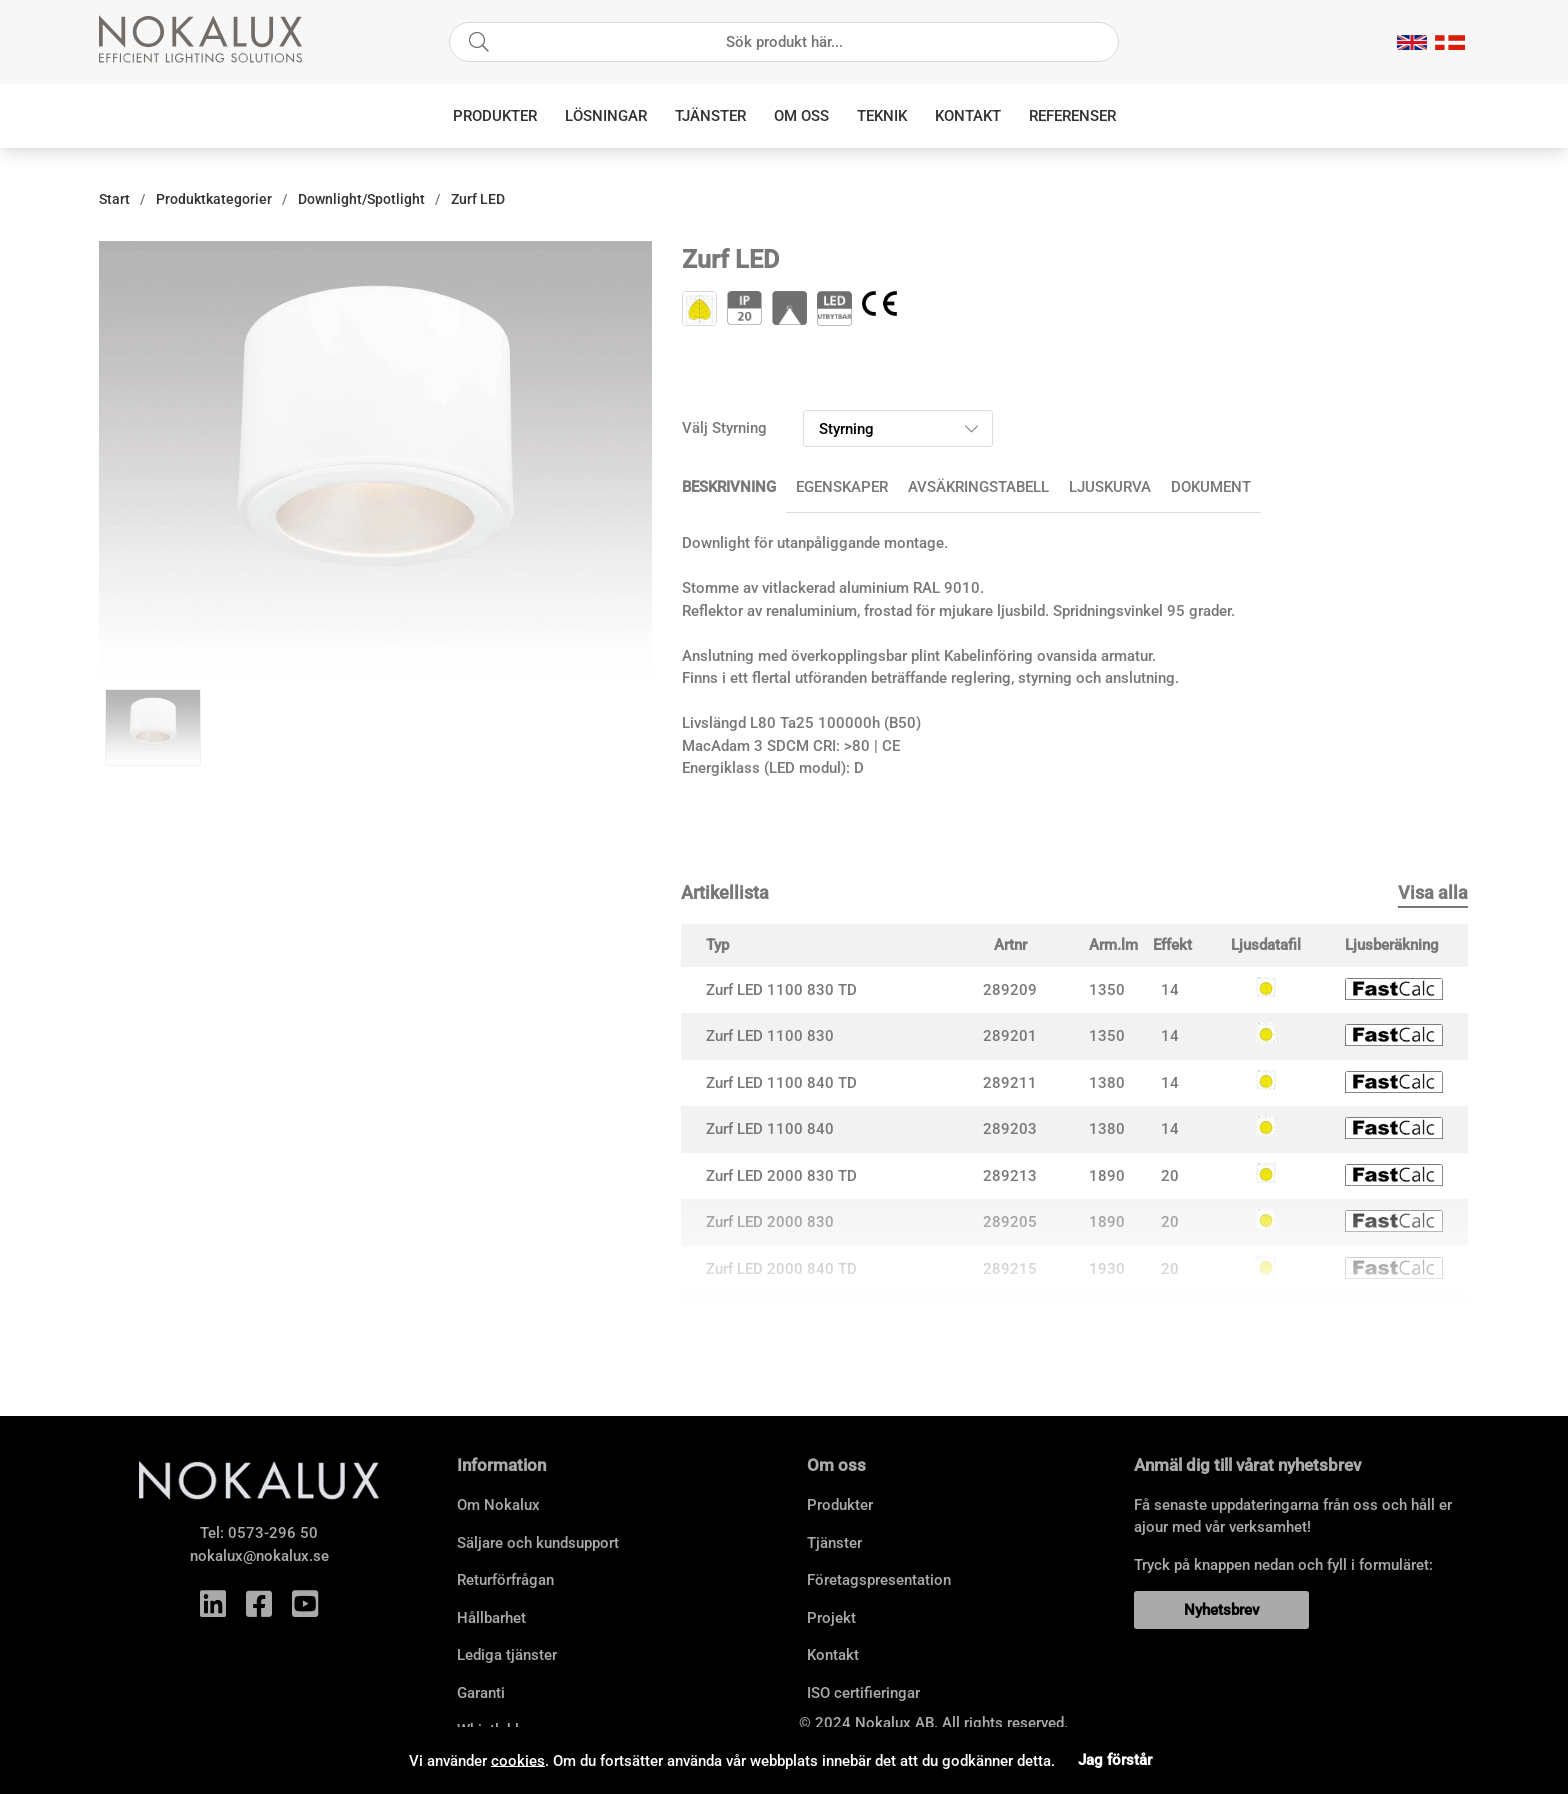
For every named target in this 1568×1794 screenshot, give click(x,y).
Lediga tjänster (507, 1655)
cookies (518, 1760)
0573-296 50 (273, 1533)
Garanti (481, 1693)
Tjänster (710, 116)
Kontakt (968, 116)
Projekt (831, 1618)
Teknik (882, 116)
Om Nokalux (498, 1505)
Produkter (495, 116)
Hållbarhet (491, 1618)
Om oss (801, 116)
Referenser (1072, 116)
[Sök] (784, 42)
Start (114, 199)
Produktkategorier (214, 199)
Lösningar (606, 116)
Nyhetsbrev (1221, 1610)
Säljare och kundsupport (538, 1543)
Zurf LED (478, 199)
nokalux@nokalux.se (259, 1556)
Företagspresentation (879, 1580)
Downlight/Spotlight (361, 199)
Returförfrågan (505, 1580)
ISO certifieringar (863, 1693)
